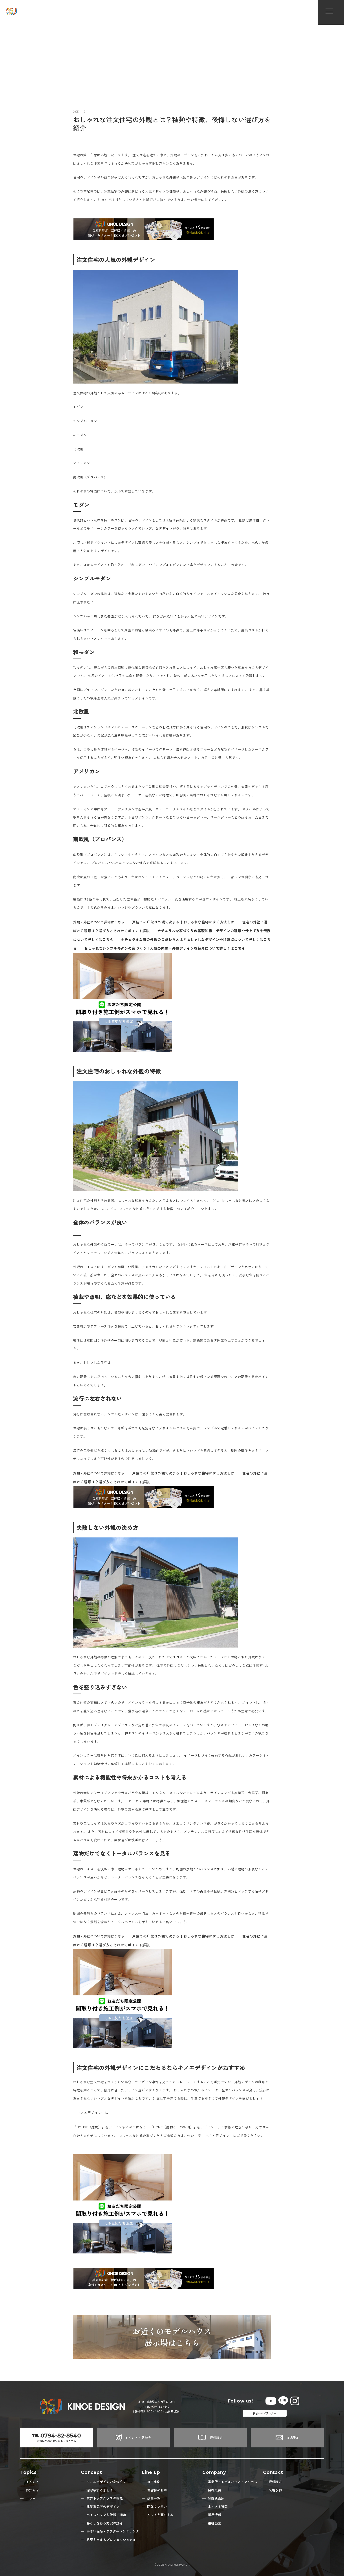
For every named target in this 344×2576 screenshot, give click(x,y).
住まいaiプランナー (264, 2413)
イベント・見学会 (135, 12)
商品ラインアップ (212, 12)
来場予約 (304, 12)
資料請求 (284, 12)
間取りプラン (261, 12)
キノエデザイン (89, 2112)
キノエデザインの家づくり (173, 12)
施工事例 (238, 12)
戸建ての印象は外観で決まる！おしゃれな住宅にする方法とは (183, 921)
